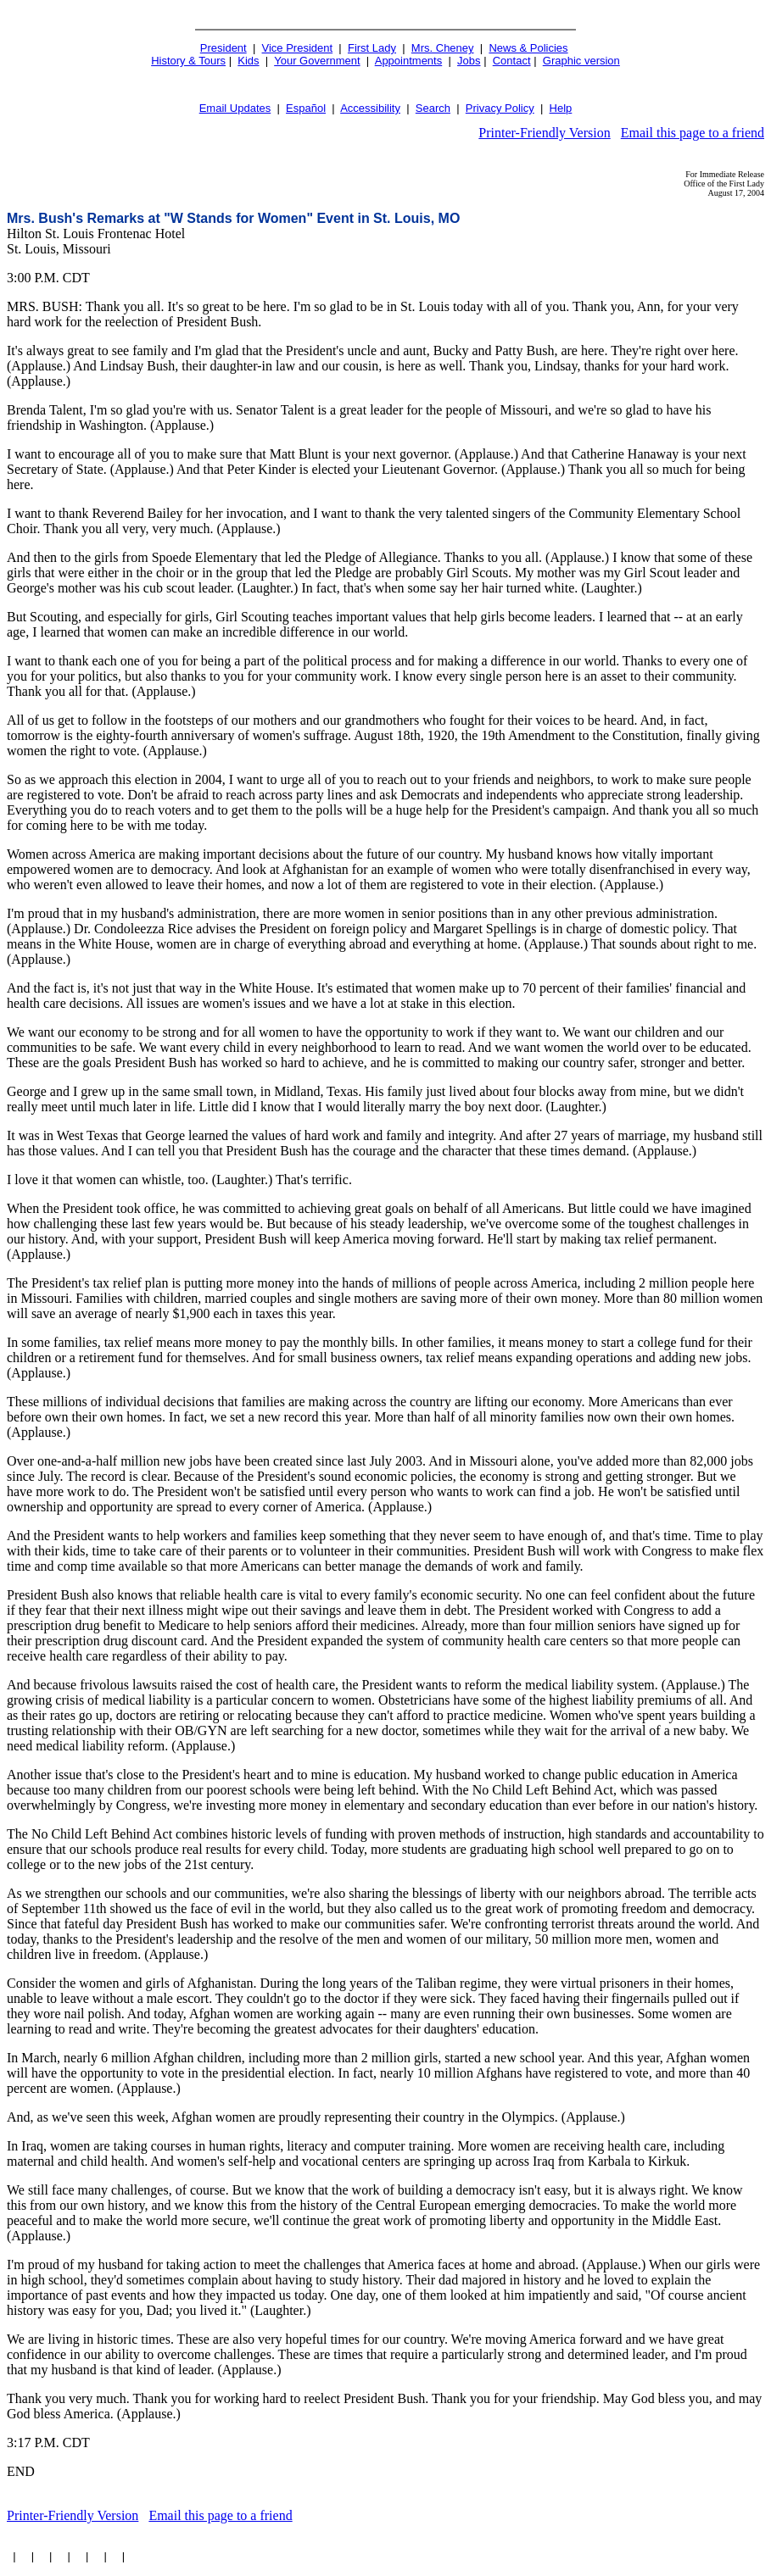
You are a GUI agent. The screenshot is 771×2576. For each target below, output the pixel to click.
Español (306, 108)
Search (433, 108)
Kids (248, 60)
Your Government (317, 60)
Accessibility (370, 108)
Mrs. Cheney (442, 48)
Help (561, 108)
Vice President (297, 48)
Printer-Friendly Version (544, 132)
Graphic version (581, 60)
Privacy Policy (500, 108)
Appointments (409, 60)
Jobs (468, 60)
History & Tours (188, 60)
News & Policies (528, 48)
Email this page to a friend (692, 132)
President (223, 48)
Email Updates (235, 108)
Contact (512, 60)
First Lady (372, 48)
